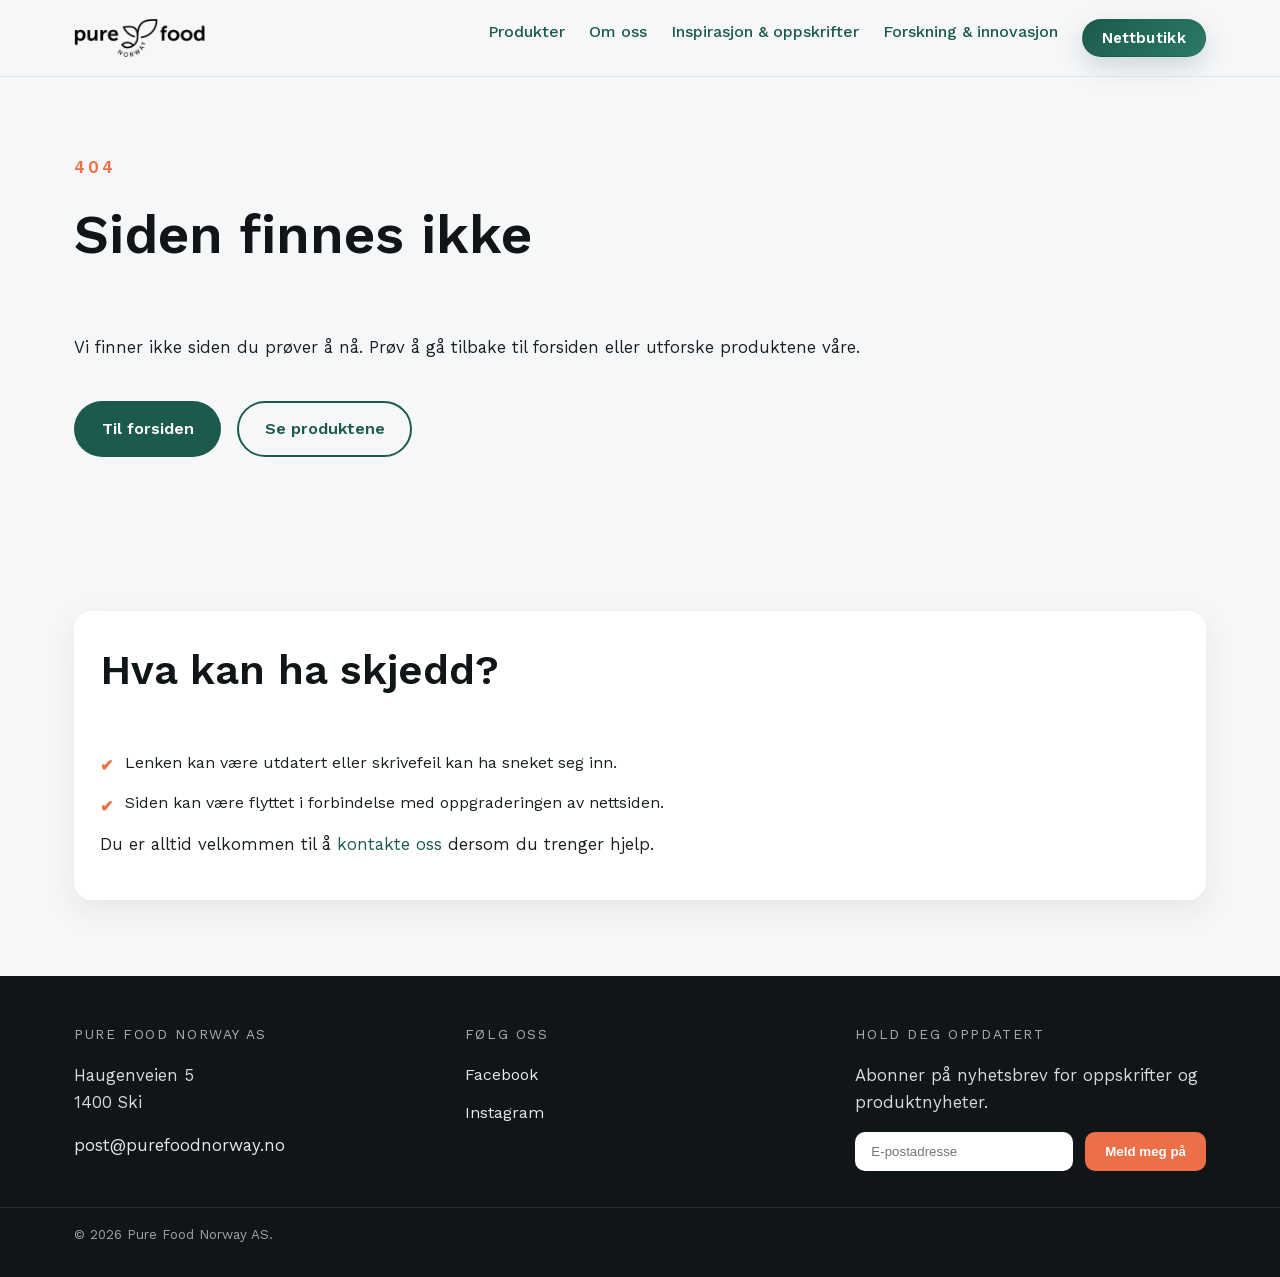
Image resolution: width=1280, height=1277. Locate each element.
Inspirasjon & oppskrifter (765, 31)
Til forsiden (148, 428)
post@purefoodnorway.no (179, 1145)
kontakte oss (389, 844)
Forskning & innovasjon (970, 31)
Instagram (504, 1112)
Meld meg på (1145, 1151)
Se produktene (325, 428)
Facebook (501, 1074)
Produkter (526, 31)
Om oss (618, 31)
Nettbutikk (1144, 38)
